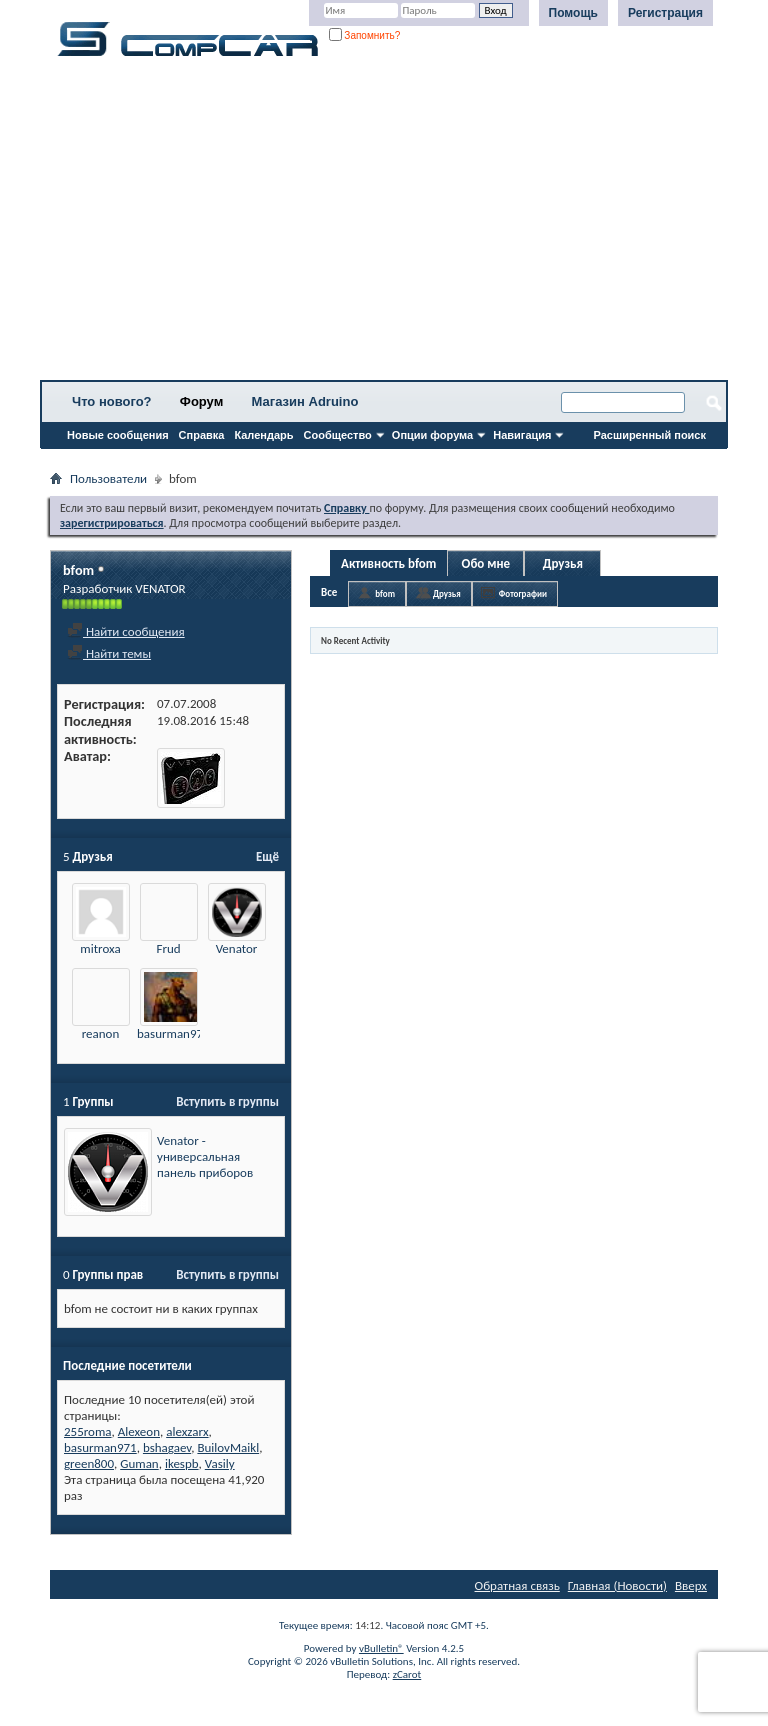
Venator (237, 948)
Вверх (691, 1585)
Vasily (220, 1463)
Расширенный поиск (650, 435)
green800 (89, 1463)
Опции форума (432, 435)
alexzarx (187, 1431)
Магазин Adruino (305, 401)
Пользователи (108, 478)
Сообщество (338, 435)
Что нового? (112, 401)
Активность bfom (388, 563)
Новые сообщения (118, 435)
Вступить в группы (227, 1101)
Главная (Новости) (617, 1585)
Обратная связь (517, 1585)
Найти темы (109, 653)
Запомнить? (365, 35)
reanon (101, 1033)
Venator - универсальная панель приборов (205, 1156)
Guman (139, 1463)
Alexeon (139, 1431)
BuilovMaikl (228, 1447)
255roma (88, 1431)
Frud (168, 948)
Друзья (563, 563)
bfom (385, 593)
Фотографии (523, 593)
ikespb (182, 1463)
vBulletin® (381, 1648)
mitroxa (100, 948)
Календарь (263, 435)
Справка (202, 435)
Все (329, 592)
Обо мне (486, 563)
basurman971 (173, 1033)
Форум (201, 401)
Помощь (573, 13)
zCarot (407, 1674)
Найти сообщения (126, 631)
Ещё (267, 856)
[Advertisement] (384, 225)
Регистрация (665, 13)
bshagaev (167, 1447)
